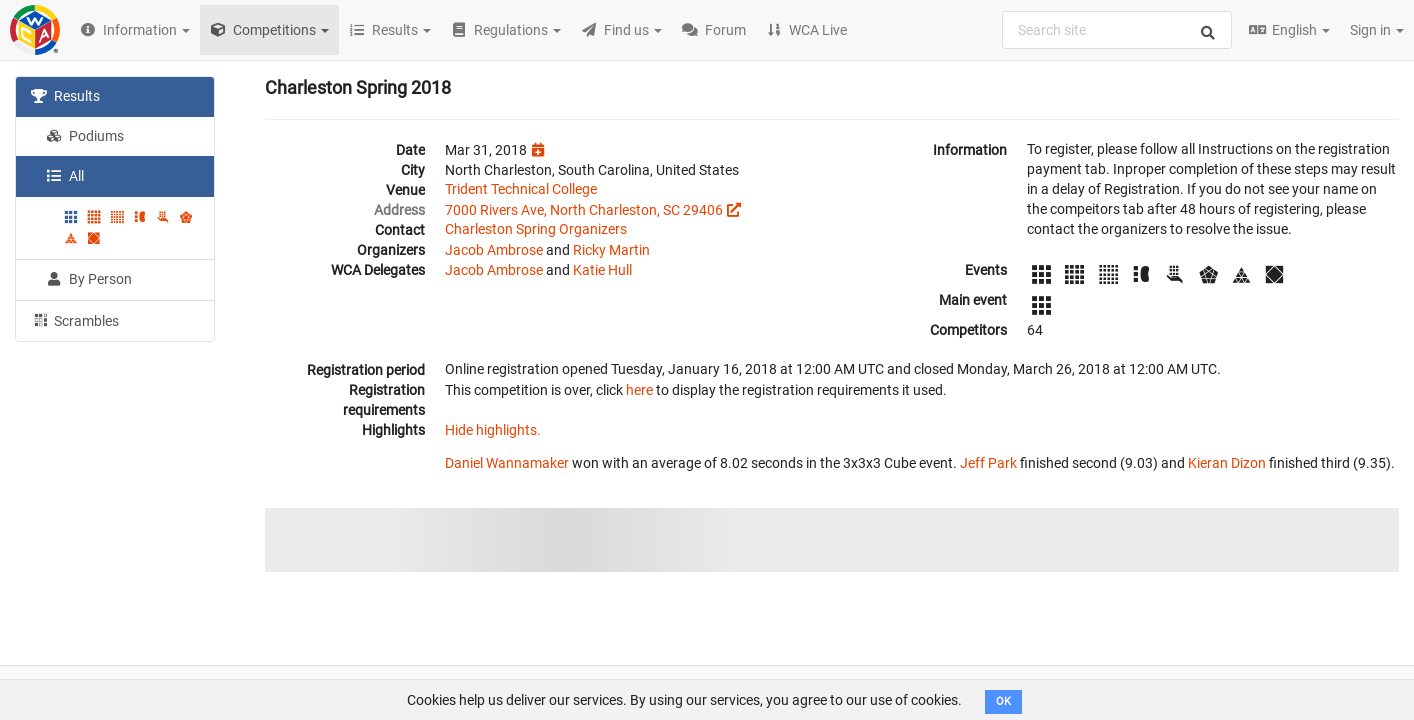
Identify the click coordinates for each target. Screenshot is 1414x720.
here (639, 390)
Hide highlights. (493, 430)
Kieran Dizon (1227, 463)
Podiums (85, 136)
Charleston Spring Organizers (536, 229)
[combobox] (1117, 30)
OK (1003, 701)
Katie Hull (602, 270)
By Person (89, 279)
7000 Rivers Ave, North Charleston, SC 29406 (584, 210)
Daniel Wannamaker (507, 463)
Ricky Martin (611, 250)
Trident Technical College (521, 189)
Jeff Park (988, 463)
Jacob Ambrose (494, 250)
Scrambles (75, 320)
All (65, 176)
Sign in (1377, 30)
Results (65, 96)
